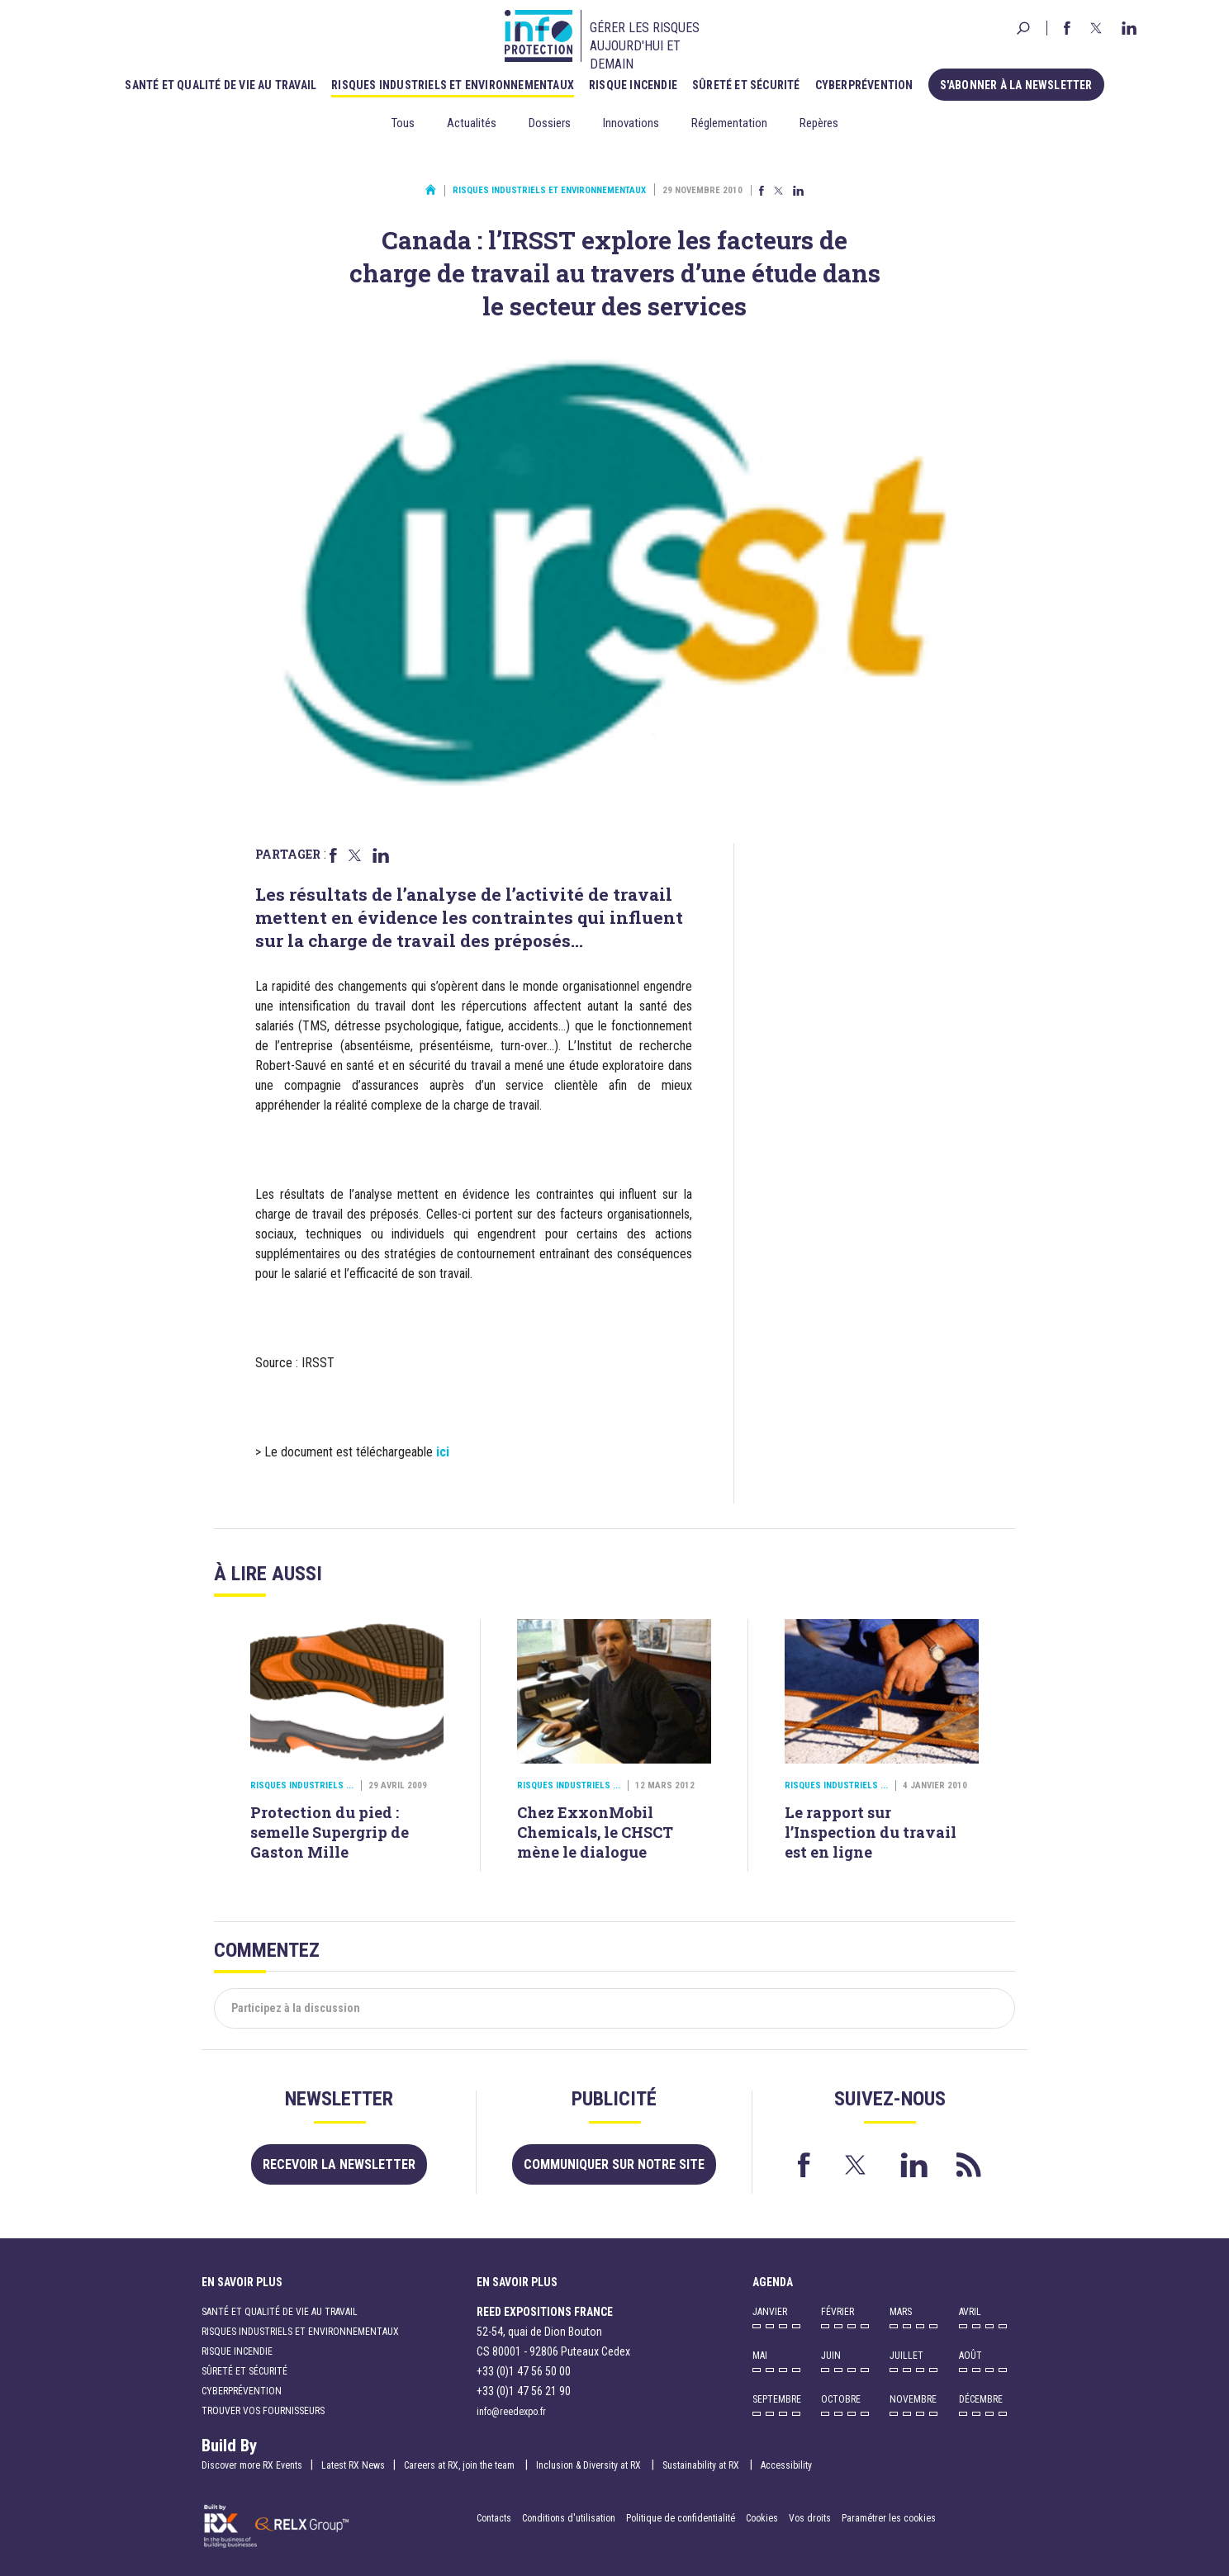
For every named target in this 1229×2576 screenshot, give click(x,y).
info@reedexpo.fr (511, 2411)
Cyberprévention (864, 85)
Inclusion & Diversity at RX (589, 2465)
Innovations (631, 123)
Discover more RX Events (252, 2465)
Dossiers (550, 123)
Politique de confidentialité (682, 2518)
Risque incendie (633, 85)
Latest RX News (353, 2465)
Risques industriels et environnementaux (452, 85)
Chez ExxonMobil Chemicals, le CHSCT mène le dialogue (595, 1832)
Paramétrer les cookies (889, 2518)
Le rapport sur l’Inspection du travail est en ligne (870, 1832)
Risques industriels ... (302, 1785)
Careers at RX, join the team (460, 2465)
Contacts (494, 2518)
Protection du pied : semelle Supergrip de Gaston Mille (329, 1832)
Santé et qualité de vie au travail (220, 85)
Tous (403, 123)
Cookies (762, 2518)
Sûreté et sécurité (746, 85)
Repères (819, 123)
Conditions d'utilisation (568, 2518)
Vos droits (810, 2518)
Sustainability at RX (702, 2465)
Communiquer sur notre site (614, 2164)
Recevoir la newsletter (339, 2164)
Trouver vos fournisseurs (263, 2411)
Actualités (471, 123)
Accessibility (786, 2465)
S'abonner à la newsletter (1016, 85)
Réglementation (729, 123)
